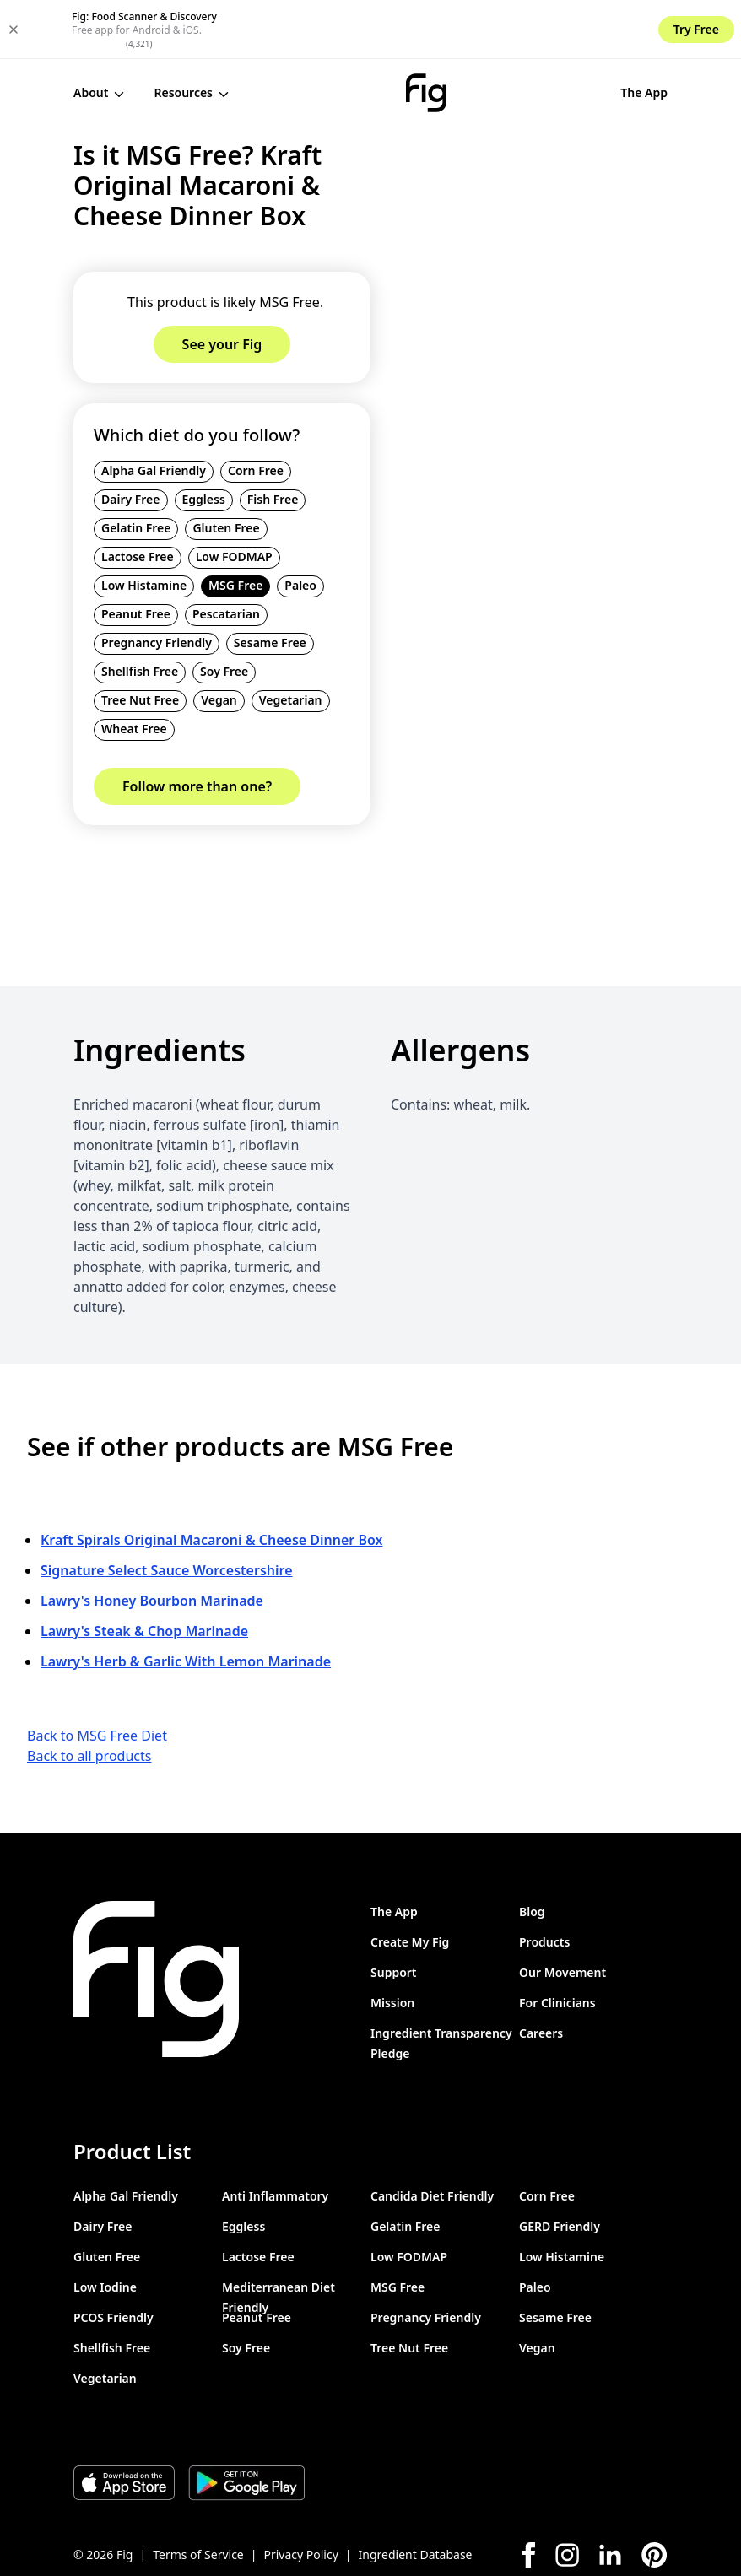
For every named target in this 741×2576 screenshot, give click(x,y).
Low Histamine (144, 526)
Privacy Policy (300, 2495)
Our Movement (562, 1912)
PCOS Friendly (113, 2257)
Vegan (219, 641)
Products (544, 1882)
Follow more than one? (197, 727)
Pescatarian (226, 555)
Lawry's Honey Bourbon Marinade (152, 1540)
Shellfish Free (139, 612)
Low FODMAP (234, 497)
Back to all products (89, 1696)
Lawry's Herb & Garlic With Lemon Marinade (186, 1601)
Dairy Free (130, 440)
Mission (392, 1943)
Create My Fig (409, 1882)
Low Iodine (105, 2227)
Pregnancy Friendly (156, 583)
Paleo (300, 526)
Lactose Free (137, 497)
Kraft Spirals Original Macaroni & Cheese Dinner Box (211, 1480)
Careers (541, 1973)
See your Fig (612, 33)
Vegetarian (290, 641)
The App (507, 33)
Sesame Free (270, 583)
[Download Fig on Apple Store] (124, 2423)
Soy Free (224, 612)
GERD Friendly (559, 2166)
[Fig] (357, 34)
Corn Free (256, 411)
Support (393, 1912)
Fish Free (273, 440)
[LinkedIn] (610, 2495)
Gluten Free (225, 469)
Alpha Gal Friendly (153, 411)
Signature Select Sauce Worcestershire (167, 1510)
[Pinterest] (654, 2495)
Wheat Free (134, 670)
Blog (532, 1852)
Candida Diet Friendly (432, 2136)
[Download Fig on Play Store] (246, 2423)
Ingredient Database (416, 2495)
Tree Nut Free (140, 641)
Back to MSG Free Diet (97, 1675)
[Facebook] (528, 2495)
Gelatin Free (135, 469)
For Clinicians (557, 1943)
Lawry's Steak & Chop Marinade (144, 1571)
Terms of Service (198, 2495)
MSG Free (235, 526)
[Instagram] (567, 2495)
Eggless (203, 440)
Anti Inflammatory (275, 2136)
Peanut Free (135, 555)
